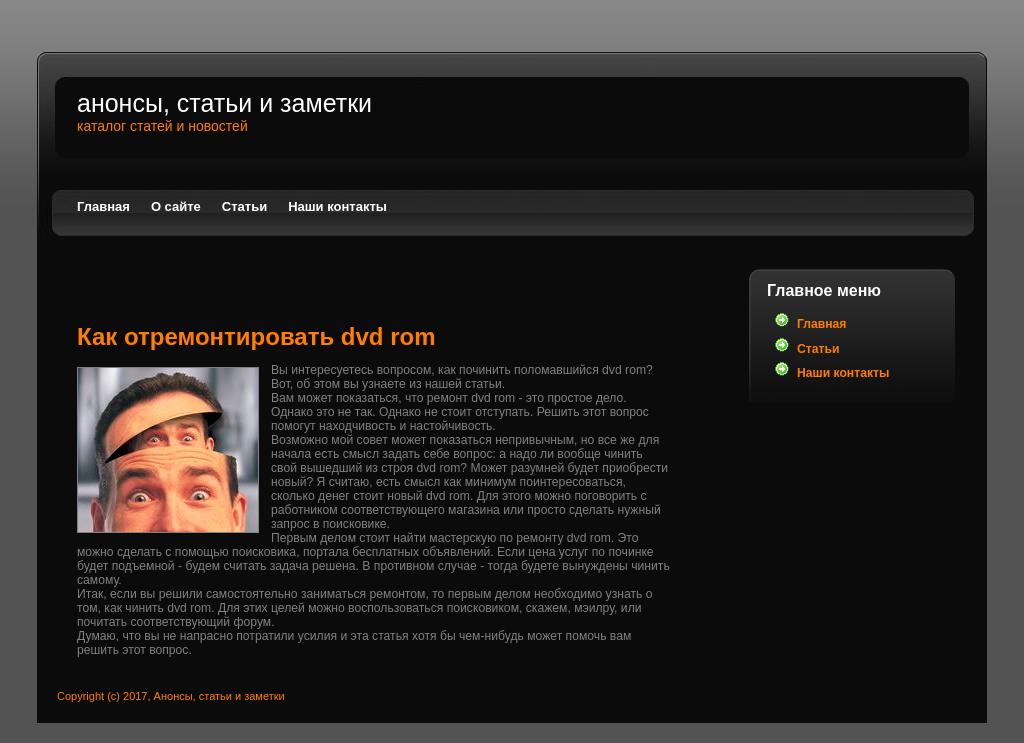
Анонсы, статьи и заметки (224, 103)
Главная (103, 206)
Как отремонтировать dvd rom (256, 336)
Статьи (244, 206)
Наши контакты (337, 206)
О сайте (176, 206)
